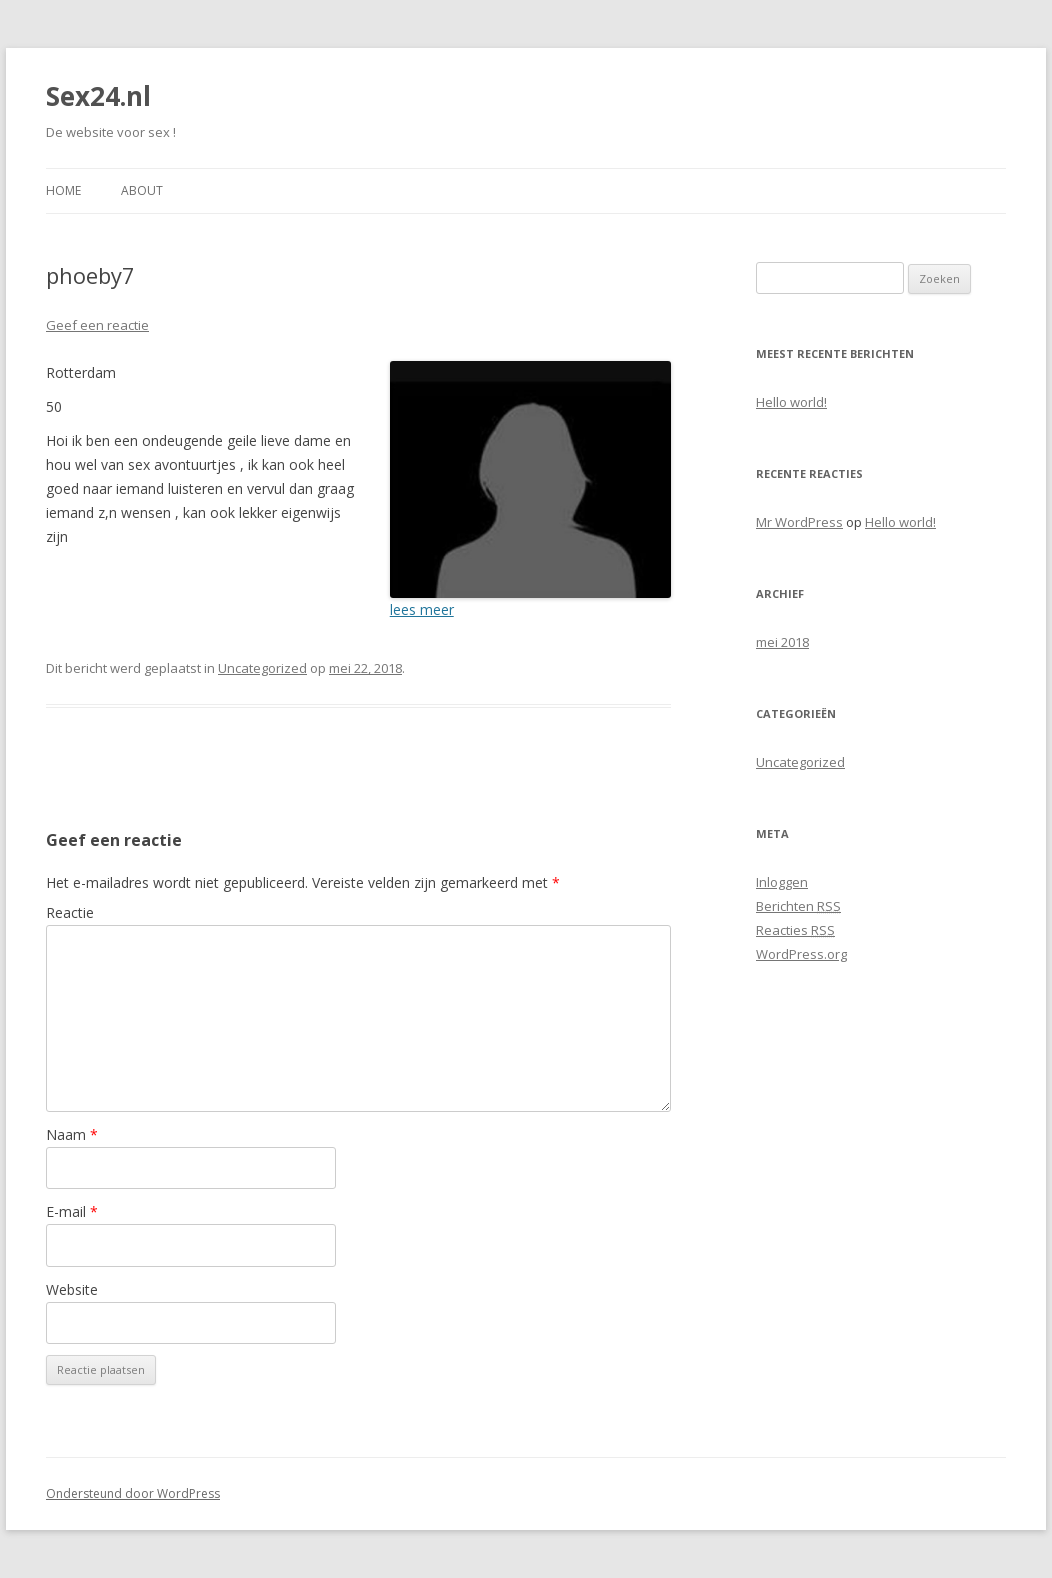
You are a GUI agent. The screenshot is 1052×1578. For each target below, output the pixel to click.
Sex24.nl (98, 96)
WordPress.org (801, 954)
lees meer (422, 609)
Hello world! (791, 402)
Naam (72, 1134)
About (142, 190)
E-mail (72, 1211)
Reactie (70, 912)
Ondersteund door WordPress (133, 1493)
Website (72, 1289)
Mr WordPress (799, 522)
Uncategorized (262, 668)
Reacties (795, 930)
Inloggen (782, 882)
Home (63, 190)
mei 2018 (782, 642)
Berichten (798, 906)
